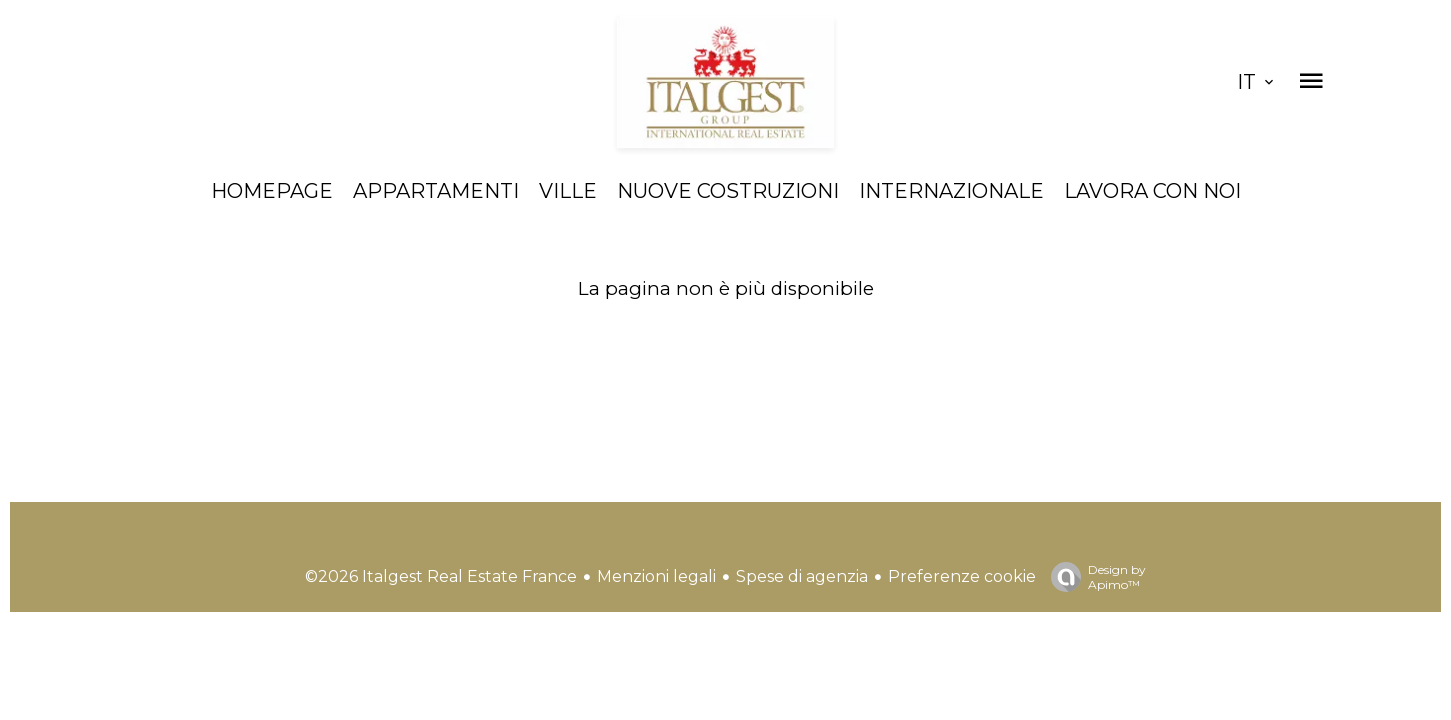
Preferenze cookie (962, 576)
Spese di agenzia (802, 576)
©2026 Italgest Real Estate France (441, 576)
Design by (1093, 577)
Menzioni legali (656, 576)
